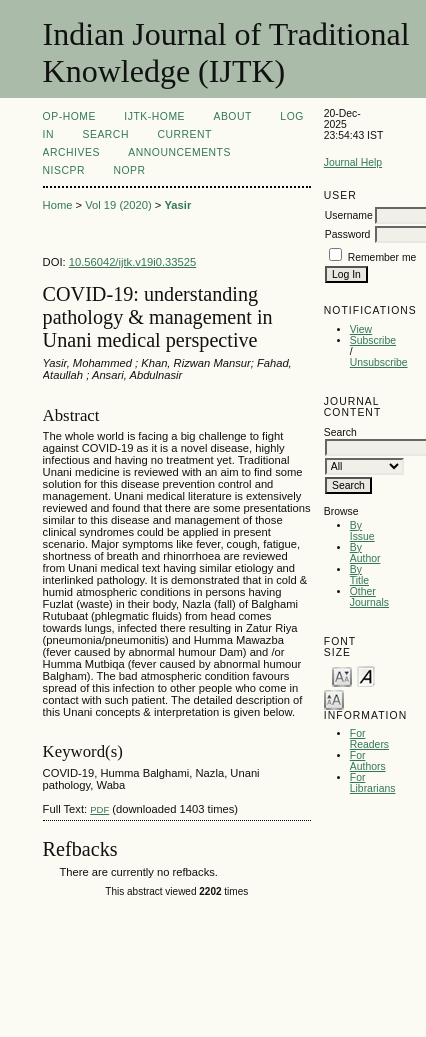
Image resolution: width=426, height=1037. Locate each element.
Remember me (382, 257)
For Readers (369, 739)
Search (105, 134)
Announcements (179, 152)
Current (184, 134)
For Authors (368, 761)
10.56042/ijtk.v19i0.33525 (133, 262)
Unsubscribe (379, 362)
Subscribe (373, 340)
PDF (99, 809)
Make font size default (366, 675)
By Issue (362, 531)
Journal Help (353, 162)
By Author (365, 553)
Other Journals (369, 597)
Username (349, 215)
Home (58, 205)
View (361, 329)
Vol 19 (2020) (118, 205)
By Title (359, 575)
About (232, 116)
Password (348, 234)
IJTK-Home (154, 116)
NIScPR (64, 170)
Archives (71, 152)
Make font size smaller (342, 675)
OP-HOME (69, 116)
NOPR (129, 170)
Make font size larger (334, 698)
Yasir (178, 205)
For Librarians (373, 783)
